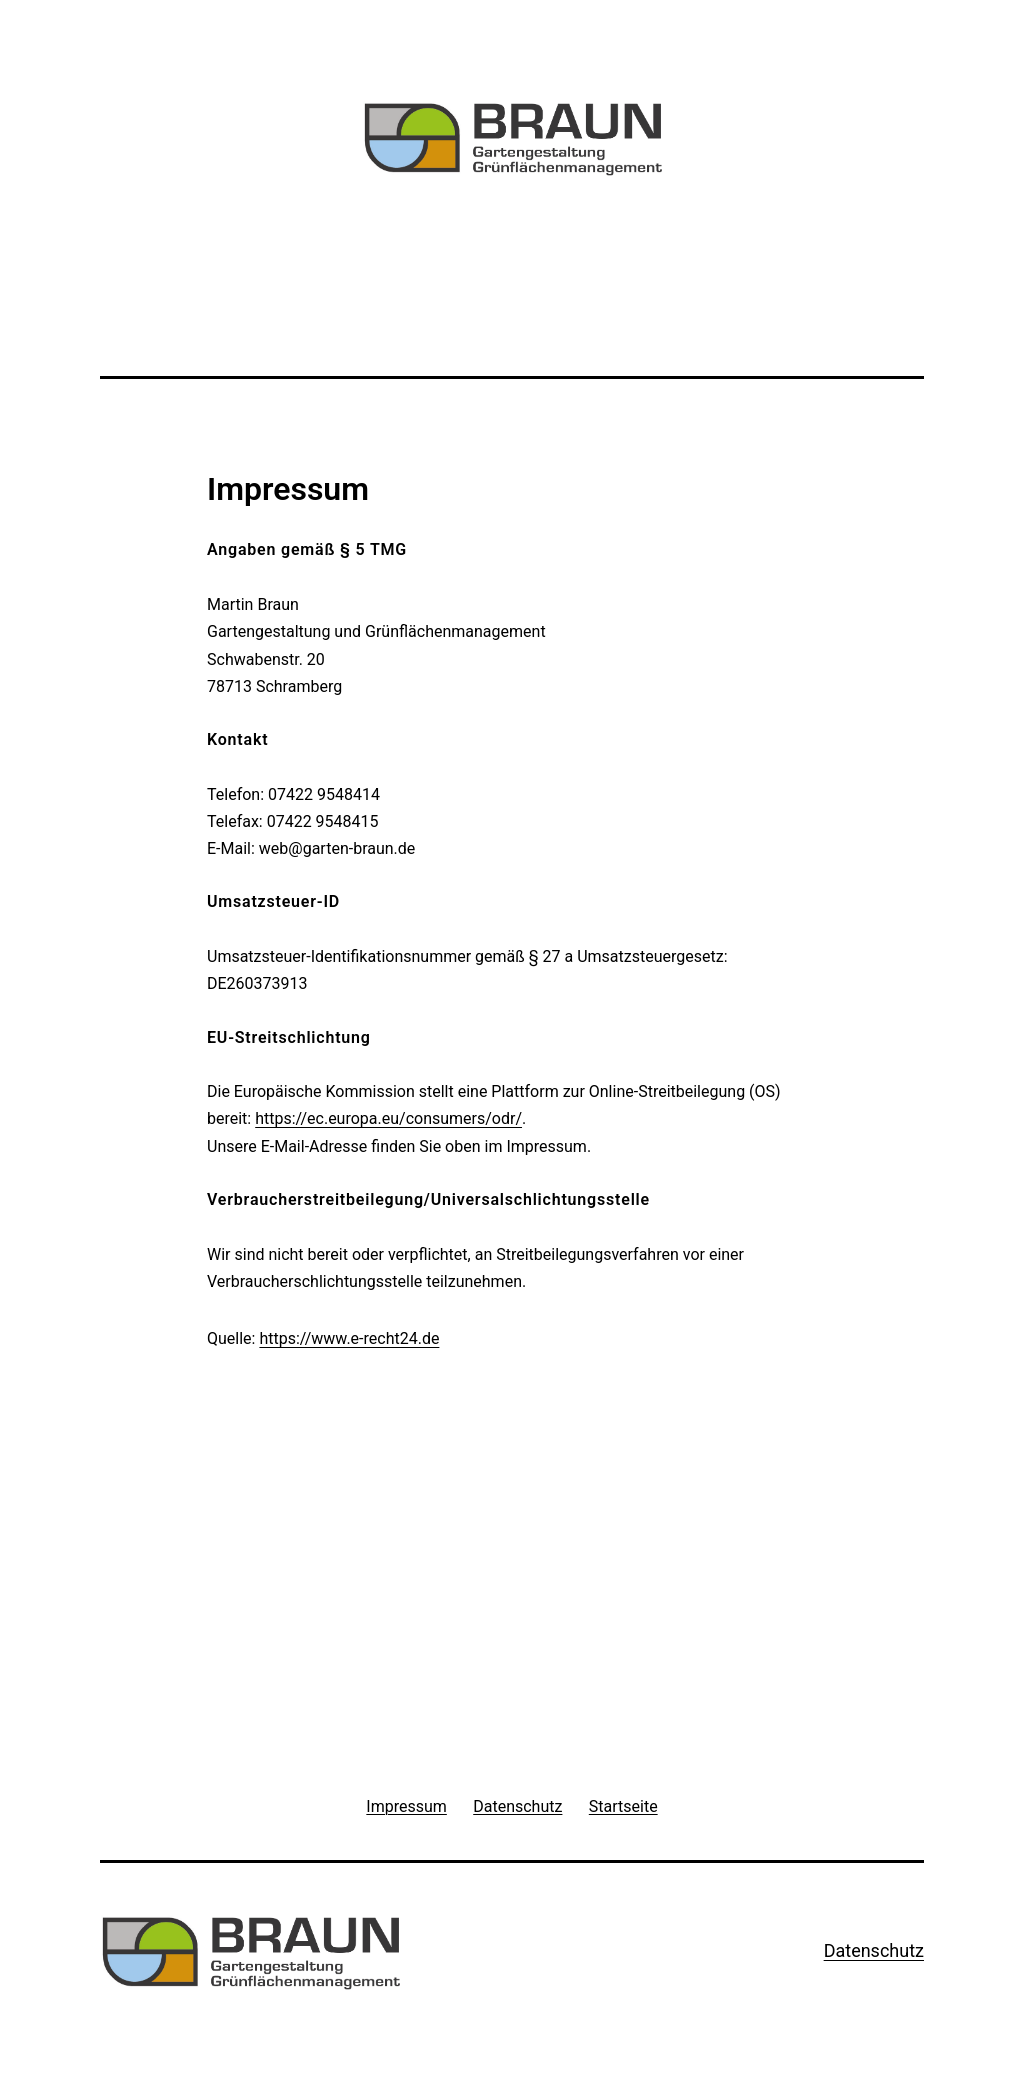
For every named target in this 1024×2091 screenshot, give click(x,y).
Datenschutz (874, 1950)
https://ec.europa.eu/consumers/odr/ (388, 1118)
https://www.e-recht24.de (349, 1338)
